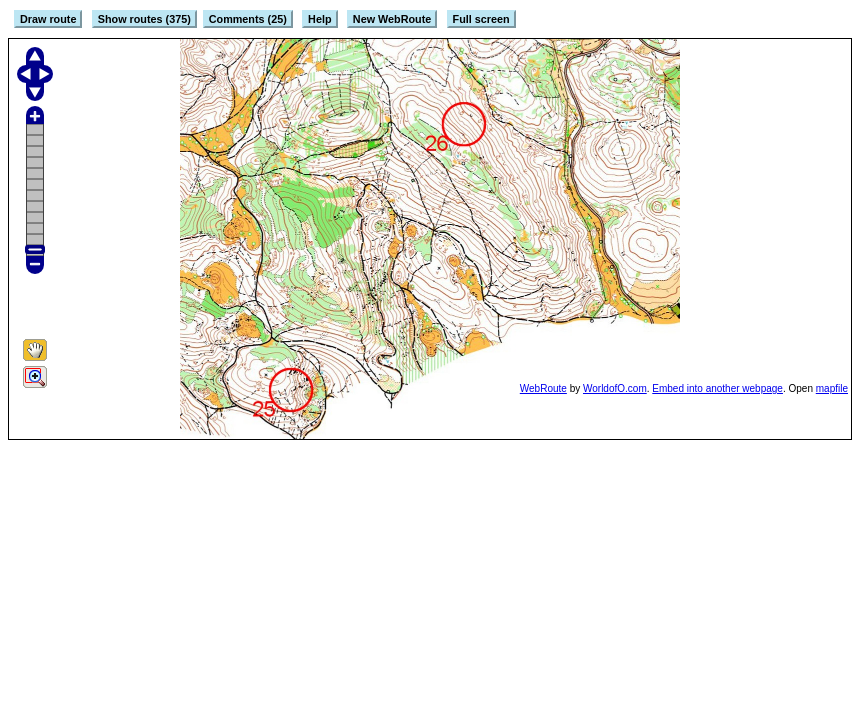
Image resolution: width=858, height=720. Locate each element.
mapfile (832, 388)
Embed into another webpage (717, 388)
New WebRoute (392, 19)
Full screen (481, 19)
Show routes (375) (144, 19)
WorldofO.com (615, 388)
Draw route (48, 19)
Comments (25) (248, 19)
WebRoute (543, 388)
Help (319, 19)
